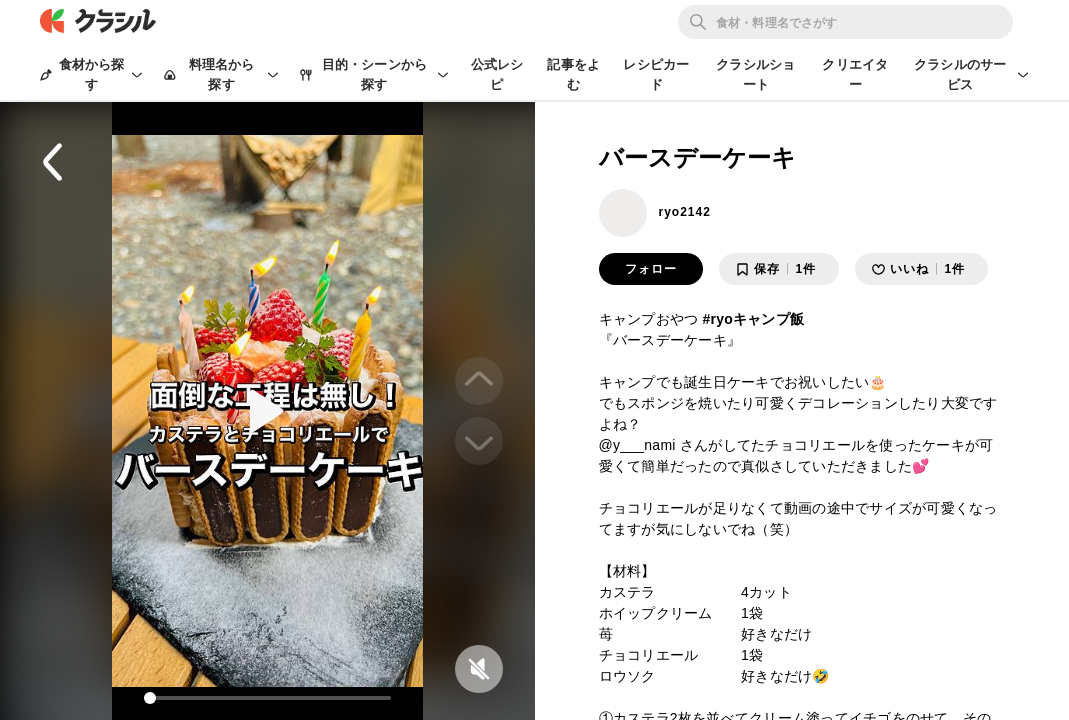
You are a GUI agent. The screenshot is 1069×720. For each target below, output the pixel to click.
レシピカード (656, 74)
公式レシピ (497, 74)
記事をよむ (573, 74)
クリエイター (855, 74)
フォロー (651, 269)
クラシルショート (755, 74)
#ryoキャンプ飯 (753, 319)
